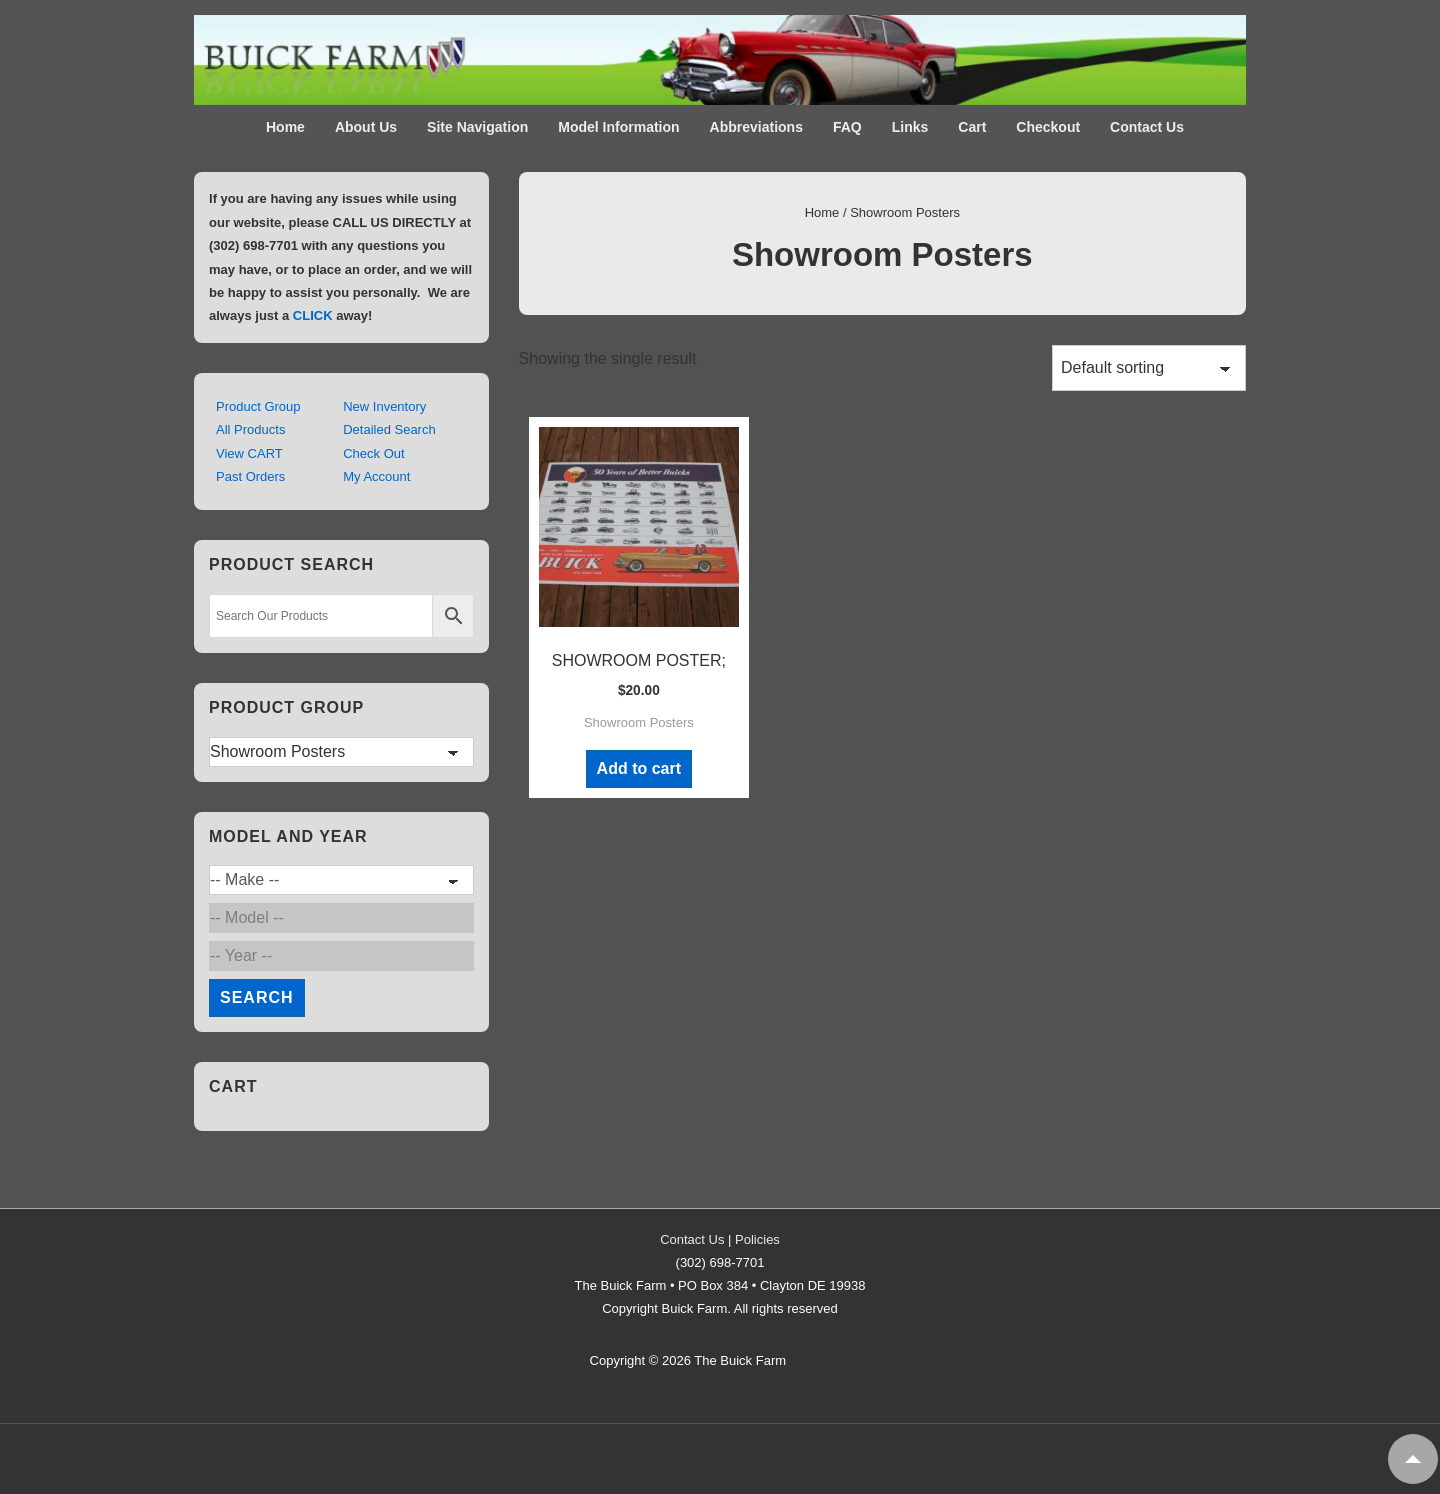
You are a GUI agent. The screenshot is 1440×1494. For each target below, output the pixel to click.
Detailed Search (389, 429)
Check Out (373, 453)
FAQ (847, 127)
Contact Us (1147, 127)
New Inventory (384, 406)
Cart (972, 127)
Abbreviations (756, 127)
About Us (366, 127)
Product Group (258, 406)
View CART (249, 453)
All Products (250, 429)
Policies (757, 1239)
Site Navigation (477, 127)
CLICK (313, 315)
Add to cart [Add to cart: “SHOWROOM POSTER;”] (639, 768)
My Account (376, 476)
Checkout (1048, 127)
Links (910, 127)
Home (285, 127)
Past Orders (250, 476)
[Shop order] (1149, 368)
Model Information (618, 127)
